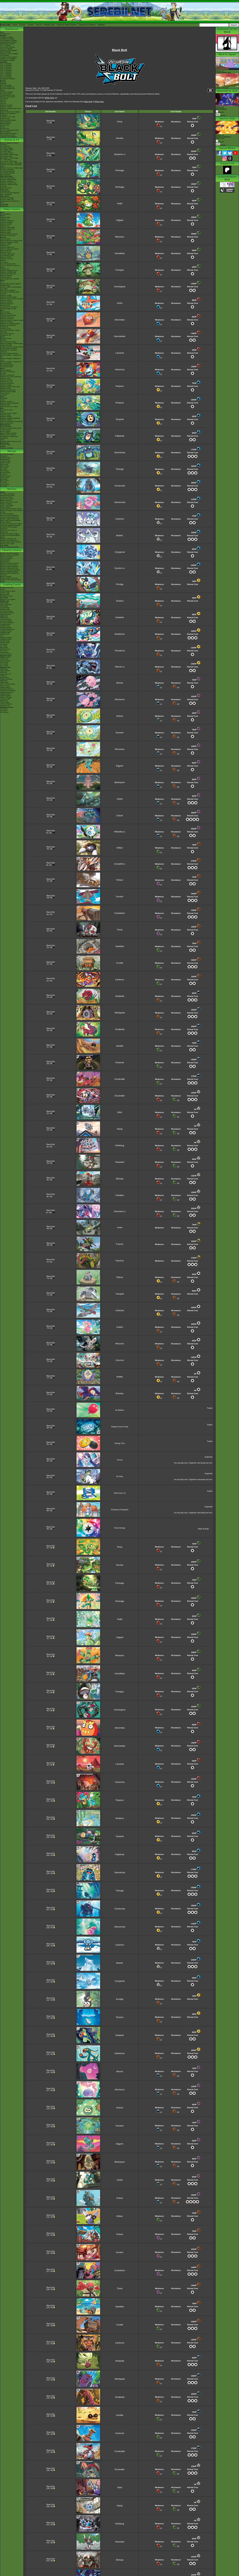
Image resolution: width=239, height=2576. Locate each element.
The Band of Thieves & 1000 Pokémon (9, 293)
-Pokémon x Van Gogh (7, 117)
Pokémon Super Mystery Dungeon (11, 299)
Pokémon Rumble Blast (8, 325)
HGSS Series (4, 477)
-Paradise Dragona (6, 692)
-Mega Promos (5, 657)
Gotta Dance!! (4, 561)
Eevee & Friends (5, 576)
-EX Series (3, 651)
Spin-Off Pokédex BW (7, 88)
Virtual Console (5, 431)
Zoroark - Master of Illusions (9, 519)
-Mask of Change (6, 697)
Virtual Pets (4, 438)
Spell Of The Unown (6, 499)
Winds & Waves (5, 214)
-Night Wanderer (5, 695)
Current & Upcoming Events (9, 130)
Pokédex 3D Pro (5, 328)
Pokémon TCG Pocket (7, 235)
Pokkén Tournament (6, 304)
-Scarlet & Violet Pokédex (8, 57)
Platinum (3, 340)
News (2, 32)
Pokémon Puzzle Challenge (9, 403)
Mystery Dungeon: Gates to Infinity (11, 320)
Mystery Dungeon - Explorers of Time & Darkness (10, 362)
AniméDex (3, 145)
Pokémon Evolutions (7, 181)
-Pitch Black (4, 606)
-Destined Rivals (5, 619)
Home (14, 25)
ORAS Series (4, 484)
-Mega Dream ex (5, 674)
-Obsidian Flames (6, 637)
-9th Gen (3, 100)
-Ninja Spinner (5, 671)
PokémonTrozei (5, 388)
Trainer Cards (4, 593)
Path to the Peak (5, 188)
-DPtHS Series (5, 649)
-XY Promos (4, 664)
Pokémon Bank (5, 285)
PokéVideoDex (5, 191)
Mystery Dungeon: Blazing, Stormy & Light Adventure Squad (11, 347)
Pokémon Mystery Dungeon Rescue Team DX (9, 249)
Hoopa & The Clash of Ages (9, 534)
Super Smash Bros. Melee (9, 406)
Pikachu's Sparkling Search (9, 571)
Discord (39, 25)
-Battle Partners (5, 687)
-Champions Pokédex (7, 60)
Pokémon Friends (6, 224)
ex (119, 154)
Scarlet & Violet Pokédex (67, 25)
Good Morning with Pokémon (9, 193)
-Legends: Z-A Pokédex (8, 59)
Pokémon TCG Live (6, 259)
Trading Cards (12, 584)
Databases (11, 29)
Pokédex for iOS (5, 335)
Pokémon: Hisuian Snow (8, 183)
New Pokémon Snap (7, 255)
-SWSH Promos (5, 661)
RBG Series (4, 464)
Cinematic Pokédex (6, 92)
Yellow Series (4, 466)
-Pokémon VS (4, 705)
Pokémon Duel (5, 305)
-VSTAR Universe (6, 704)
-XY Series (3, 646)
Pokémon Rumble (6, 345)
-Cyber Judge (4, 702)
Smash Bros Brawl (6, 367)
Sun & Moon (4, 262)
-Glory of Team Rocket (7, 684)
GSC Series (4, 467)
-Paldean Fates (5, 632)
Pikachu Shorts (11, 550)
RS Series (3, 469)
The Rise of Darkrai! (6, 514)
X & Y (2, 282)
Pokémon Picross (6, 300)
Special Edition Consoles (8, 433)
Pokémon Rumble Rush (8, 272)
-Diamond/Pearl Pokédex (8, 42)
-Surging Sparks (5, 624)
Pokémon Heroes (6, 504)
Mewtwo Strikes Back (7, 495)
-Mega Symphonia (6, 679)
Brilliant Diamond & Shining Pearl (11, 240)
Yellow (2, 411)
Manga (12, 451)
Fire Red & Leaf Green (7, 372)
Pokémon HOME (5, 244)
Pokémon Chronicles (7, 169)
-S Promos (3, 710)
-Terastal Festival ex (6, 689)
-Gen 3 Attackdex (6, 67)
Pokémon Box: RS (6, 382)
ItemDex (3, 80)
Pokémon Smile (5, 252)
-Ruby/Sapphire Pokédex (8, 40)
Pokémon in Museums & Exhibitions (8, 114)
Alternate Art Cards (6, 596)
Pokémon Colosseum (7, 375)
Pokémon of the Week (7, 97)
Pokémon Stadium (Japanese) (10, 418)
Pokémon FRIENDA (6, 448)
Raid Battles (4, 598)
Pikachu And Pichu (6, 556)
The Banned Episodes (7, 173)
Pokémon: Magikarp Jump (9, 270)
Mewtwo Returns (5, 500)
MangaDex (3, 456)
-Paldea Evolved (5, 639)
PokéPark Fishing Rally (8, 391)
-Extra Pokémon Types (7, 591)
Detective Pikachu (6, 275)
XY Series (3, 482)
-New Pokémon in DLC (7, 135)
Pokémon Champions (7, 221)
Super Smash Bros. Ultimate (9, 279)
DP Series (3, 474)
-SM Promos (4, 662)
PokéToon (3, 186)
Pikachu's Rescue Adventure (9, 555)
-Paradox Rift (4, 634)
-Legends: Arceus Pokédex (9, 54)
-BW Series (4, 647)
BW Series (3, 479)
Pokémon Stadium (6, 420)
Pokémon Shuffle (5, 295)
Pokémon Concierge (7, 198)
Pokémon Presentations (8, 120)
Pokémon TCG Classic (7, 599)
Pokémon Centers (6, 107)
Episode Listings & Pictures (9, 143)
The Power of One (6, 497)
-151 (1, 636)
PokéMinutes (4, 189)
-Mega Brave (4, 677)
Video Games (11, 209)
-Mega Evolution (5, 614)
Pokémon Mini (5, 405)
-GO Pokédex (4, 55)
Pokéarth (101, 25)
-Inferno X (3, 676)
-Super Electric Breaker (8, 691)
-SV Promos (4, 659)
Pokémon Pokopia (6, 222)
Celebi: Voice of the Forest (9, 502)
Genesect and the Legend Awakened (8, 528)
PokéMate (3, 395)
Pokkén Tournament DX (8, 274)
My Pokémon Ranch (7, 365)
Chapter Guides (5, 461)
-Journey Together (6, 621)
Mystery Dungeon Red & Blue (10, 386)
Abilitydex (3, 83)
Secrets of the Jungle (7, 543)
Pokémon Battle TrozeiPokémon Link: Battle (11, 288)
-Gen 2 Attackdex (6, 65)
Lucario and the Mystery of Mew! (11, 509)
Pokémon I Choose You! (8, 538)
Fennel (119, 1460)
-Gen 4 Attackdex (6, 69)
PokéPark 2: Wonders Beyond (10, 323)
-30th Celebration (6, 604)
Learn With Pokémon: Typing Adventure (9, 331)
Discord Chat (4, 128)
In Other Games (5, 430)
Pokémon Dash (5, 378)
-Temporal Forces (6, 631)
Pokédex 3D (4, 327)
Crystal (2, 400)
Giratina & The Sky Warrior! (9, 515)
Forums (22, 25)
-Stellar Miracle (5, 694)
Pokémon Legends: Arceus (9, 242)
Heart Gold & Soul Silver (8, 342)
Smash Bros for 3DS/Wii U (9, 307)
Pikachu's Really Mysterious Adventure (9, 574)
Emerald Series (5, 472)
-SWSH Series (5, 642)
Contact (30, 25)
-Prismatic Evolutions (7, 622)
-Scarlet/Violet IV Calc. (7, 95)
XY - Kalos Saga (5, 159)
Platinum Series (5, 476)
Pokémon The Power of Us (9, 540)
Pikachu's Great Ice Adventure (10, 570)
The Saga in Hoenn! (6, 153)
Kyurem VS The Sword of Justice (11, 524)
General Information (6, 454)
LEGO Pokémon (5, 122)
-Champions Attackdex (7, 78)
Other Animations (6, 194)
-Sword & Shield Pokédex (8, 50)
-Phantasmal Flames (7, 613)
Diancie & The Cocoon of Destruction (8, 531)
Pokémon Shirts (5, 123)
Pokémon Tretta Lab (7, 317)
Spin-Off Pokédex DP (7, 87)
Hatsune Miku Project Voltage (10, 112)
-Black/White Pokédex (7, 44)
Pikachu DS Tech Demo (8, 390)
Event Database (5, 132)
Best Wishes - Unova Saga (9, 158)
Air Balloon (119, 1410)
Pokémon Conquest (6, 322)
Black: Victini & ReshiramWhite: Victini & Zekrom (10, 521)
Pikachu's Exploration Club (9, 568)
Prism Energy (119, 1528)
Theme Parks (4, 125)
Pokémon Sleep (5, 232)
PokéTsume (4, 206)
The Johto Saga (5, 151)
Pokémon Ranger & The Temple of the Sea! (11, 511)
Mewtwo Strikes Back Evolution (10, 542)
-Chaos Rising (5, 608)
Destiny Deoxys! (5, 507)
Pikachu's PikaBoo (6, 558)
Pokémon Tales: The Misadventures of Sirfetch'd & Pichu (10, 201)
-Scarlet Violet (4, 641)
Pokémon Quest (5, 277)
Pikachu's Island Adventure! (9, 566)
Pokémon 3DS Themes (8, 435)
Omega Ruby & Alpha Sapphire (10, 284)
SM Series (3, 486)
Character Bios (5, 146)
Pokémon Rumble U (7, 318)
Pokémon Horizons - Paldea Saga (11, 168)
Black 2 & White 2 (6, 313)
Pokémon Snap (5, 415)
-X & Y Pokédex (5, 45)
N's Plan (119, 1476)
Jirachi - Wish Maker (7, 505)
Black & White (4, 312)
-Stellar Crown (5, 626)
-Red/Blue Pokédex (6, 37)
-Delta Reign (4, 603)
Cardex (2, 90)
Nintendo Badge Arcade (8, 308)
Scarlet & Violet (5, 217)
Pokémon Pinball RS (7, 383)
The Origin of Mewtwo (7, 494)
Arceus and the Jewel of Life (9, 517)
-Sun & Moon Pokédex (7, 47)
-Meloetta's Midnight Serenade (10, 525)
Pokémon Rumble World (8, 297)
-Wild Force (4, 700)
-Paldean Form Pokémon (8, 137)
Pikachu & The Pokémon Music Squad (10, 580)
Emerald (3, 373)
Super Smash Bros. (6, 423)
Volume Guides (5, 462)
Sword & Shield (5, 239)
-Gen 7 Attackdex (6, 74)
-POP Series (4, 666)
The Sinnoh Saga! (6, 156)
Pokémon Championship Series (10, 108)
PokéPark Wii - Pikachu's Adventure (8, 351)
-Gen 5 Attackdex (6, 70)
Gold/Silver (3, 398)
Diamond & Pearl (5, 338)
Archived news (5, 34)
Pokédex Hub (49, 25)
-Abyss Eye (4, 669)
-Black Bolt (3, 616)
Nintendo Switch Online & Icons (10, 441)
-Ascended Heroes (6, 611)
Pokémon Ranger (6, 385)
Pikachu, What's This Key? (9, 578)
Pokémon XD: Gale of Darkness (10, 377)
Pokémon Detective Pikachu (9, 547)
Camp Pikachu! (5, 560)
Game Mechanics (6, 93)
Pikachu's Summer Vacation (9, 553)
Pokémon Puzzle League (8, 413)
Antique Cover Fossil (119, 1427)
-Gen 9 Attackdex (6, 77)
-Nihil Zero (3, 672)
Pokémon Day (5, 118)
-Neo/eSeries (4, 652)
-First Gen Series (5, 654)
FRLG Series (4, 471)
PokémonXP (4, 110)
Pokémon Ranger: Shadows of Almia (10, 359)
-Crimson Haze (5, 699)
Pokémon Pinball (5, 416)
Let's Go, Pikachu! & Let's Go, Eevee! (10, 266)
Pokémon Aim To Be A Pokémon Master (11, 165)
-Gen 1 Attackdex (6, 64)
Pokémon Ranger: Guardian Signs (11, 343)
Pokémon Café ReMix (7, 227)
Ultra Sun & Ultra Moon (8, 264)
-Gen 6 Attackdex (6, 72)
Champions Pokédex (87, 25)
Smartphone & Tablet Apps (9, 436)
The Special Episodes (7, 171)
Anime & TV (11, 139)
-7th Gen (3, 103)
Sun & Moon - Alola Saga (8, 161)
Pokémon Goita (5, 445)
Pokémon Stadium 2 (7, 401)
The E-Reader (5, 393)
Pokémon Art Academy (7, 290)
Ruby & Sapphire (5, 370)
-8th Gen (3, 102)
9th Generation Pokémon (8, 133)
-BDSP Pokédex (5, 52)
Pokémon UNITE (5, 230)
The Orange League (7, 150)
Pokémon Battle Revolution (9, 353)
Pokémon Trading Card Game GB (11, 421)
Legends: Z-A (4, 219)
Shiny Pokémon (5, 174)
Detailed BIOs (4, 459)
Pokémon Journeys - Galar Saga (11, 163)
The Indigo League (6, 148)
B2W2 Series (4, 481)
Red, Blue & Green (6, 410)
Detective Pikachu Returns (9, 234)
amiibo (2, 440)
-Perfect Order (5, 609)
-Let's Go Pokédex (6, 49)
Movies (11, 489)
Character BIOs (5, 458)
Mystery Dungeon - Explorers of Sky (10, 356)
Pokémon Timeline (6, 105)
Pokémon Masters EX (7, 229)
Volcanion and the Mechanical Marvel (10, 536)
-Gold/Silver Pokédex (7, 39)
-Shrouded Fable (5, 627)
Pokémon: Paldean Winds (8, 184)
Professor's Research (119, 1510)
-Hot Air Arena (4, 686)
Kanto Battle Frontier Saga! (9, 154)
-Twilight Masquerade (7, 629)
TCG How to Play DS (7, 333)
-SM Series (4, 644)
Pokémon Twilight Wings (8, 179)
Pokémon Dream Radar (8, 315)
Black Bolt (50, 121)
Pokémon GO (4, 226)
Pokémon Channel (6, 380)
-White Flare (4, 617)
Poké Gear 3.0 (120, 1493)
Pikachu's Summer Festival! (9, 563)
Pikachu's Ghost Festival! (8, 565)
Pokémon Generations (7, 178)
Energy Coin (120, 1443)
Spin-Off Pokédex (6, 85)
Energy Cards (4, 594)
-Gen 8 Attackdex (6, 75)
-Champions (4, 98)
